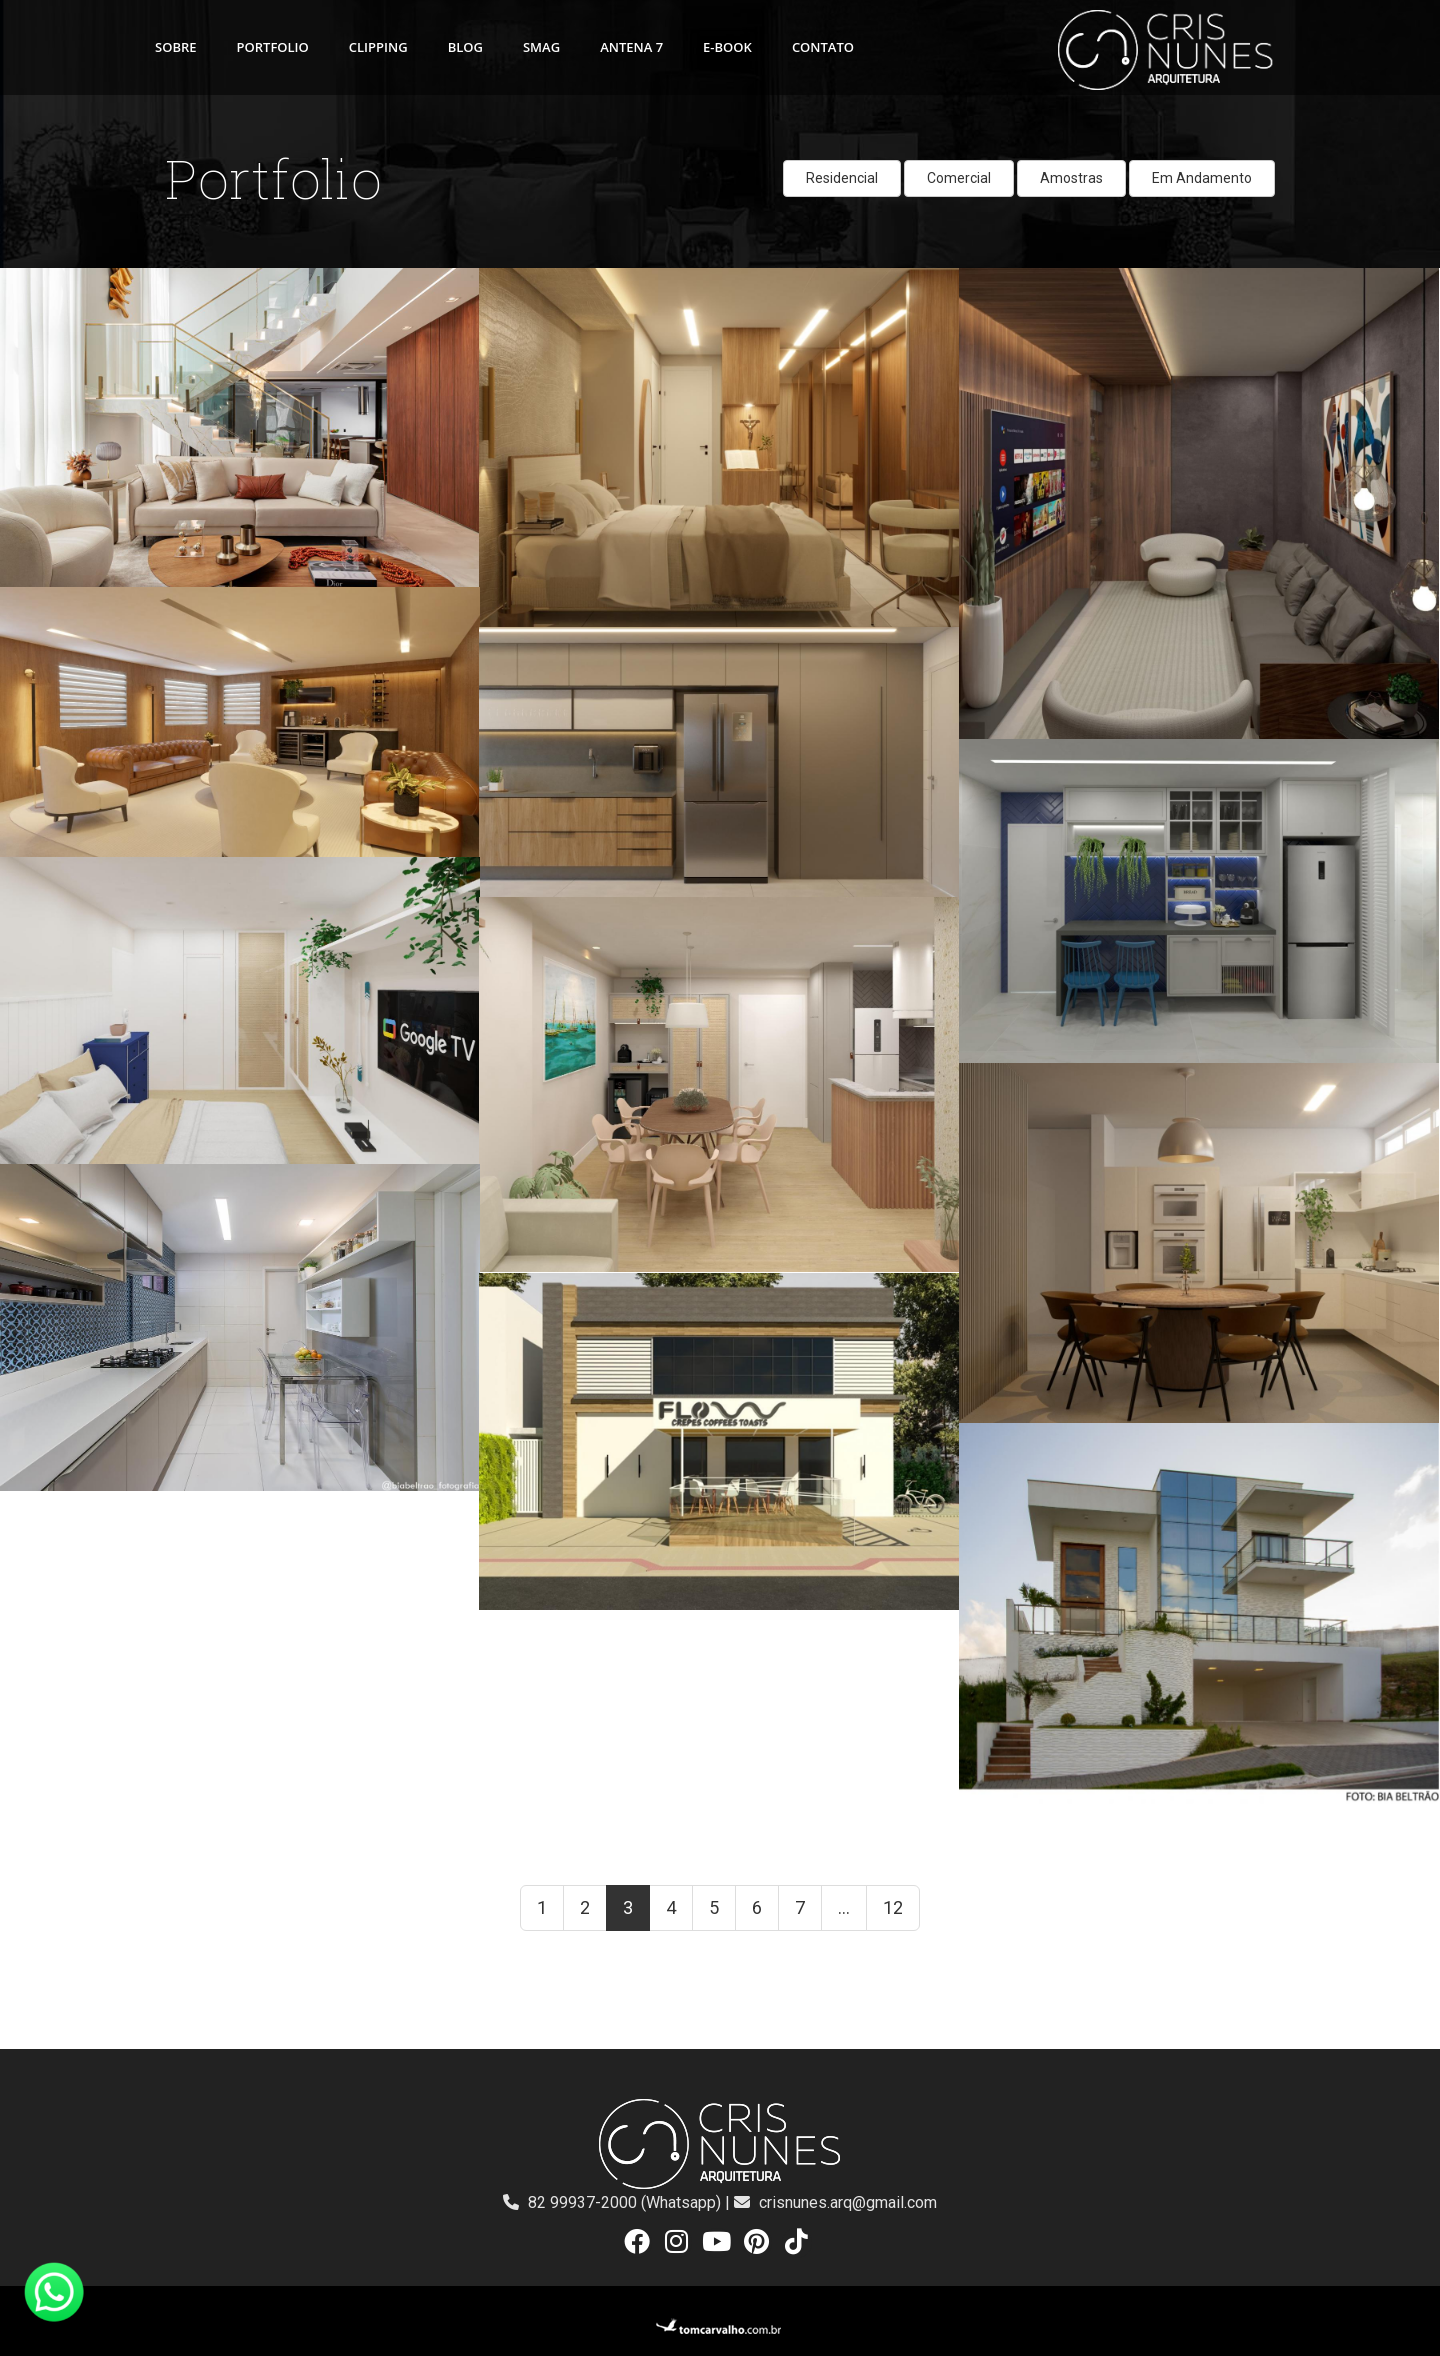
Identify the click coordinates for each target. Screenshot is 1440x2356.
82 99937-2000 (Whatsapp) (626, 2202)
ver (10, 279)
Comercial (959, 178)
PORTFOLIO (273, 47)
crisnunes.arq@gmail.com (848, 2202)
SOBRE (176, 47)
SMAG (541, 47)
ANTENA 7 (631, 47)
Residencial (842, 178)
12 (893, 1907)
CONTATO (823, 47)
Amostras (1071, 178)
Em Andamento (1202, 178)
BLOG (465, 47)
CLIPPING (378, 47)
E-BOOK (727, 47)
